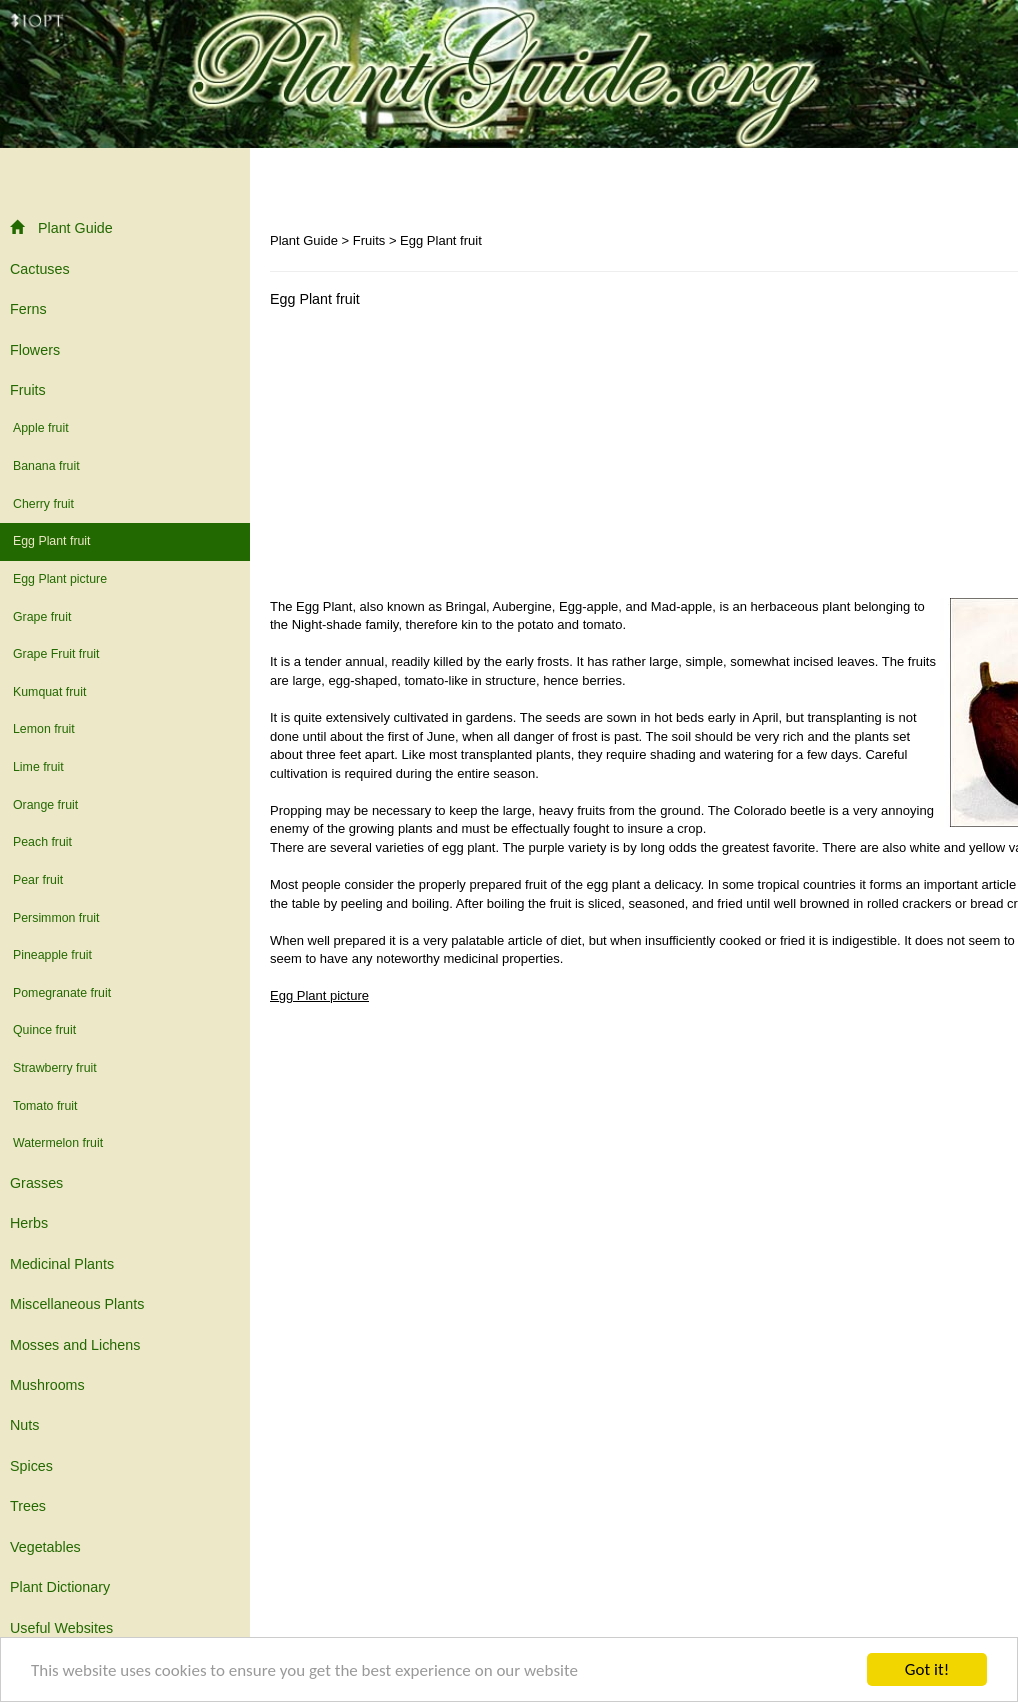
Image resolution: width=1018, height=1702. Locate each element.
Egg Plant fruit (52, 541)
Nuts (24, 1425)
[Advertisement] (438, 458)
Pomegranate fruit (62, 993)
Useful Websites (61, 1628)
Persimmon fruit (56, 918)
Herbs (29, 1223)
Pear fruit (38, 880)
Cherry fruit (43, 504)
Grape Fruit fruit (56, 654)
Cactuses (40, 269)
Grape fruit (42, 617)
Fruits (28, 390)
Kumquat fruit (49, 692)
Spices (31, 1466)
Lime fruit (38, 767)
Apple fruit (41, 428)
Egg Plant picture (60, 579)
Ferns (28, 309)
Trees (28, 1506)
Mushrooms (47, 1385)
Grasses (36, 1183)
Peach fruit (42, 842)
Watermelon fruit (58, 1143)
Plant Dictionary (60, 1587)
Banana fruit (46, 466)
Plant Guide (61, 227)
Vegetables (45, 1547)
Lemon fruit (44, 729)
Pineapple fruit (52, 955)
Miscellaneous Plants (77, 1304)
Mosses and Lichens (75, 1345)
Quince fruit (44, 1030)
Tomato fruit (45, 1106)
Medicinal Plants (62, 1264)
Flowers (35, 350)
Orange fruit (45, 805)
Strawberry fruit (55, 1068)
